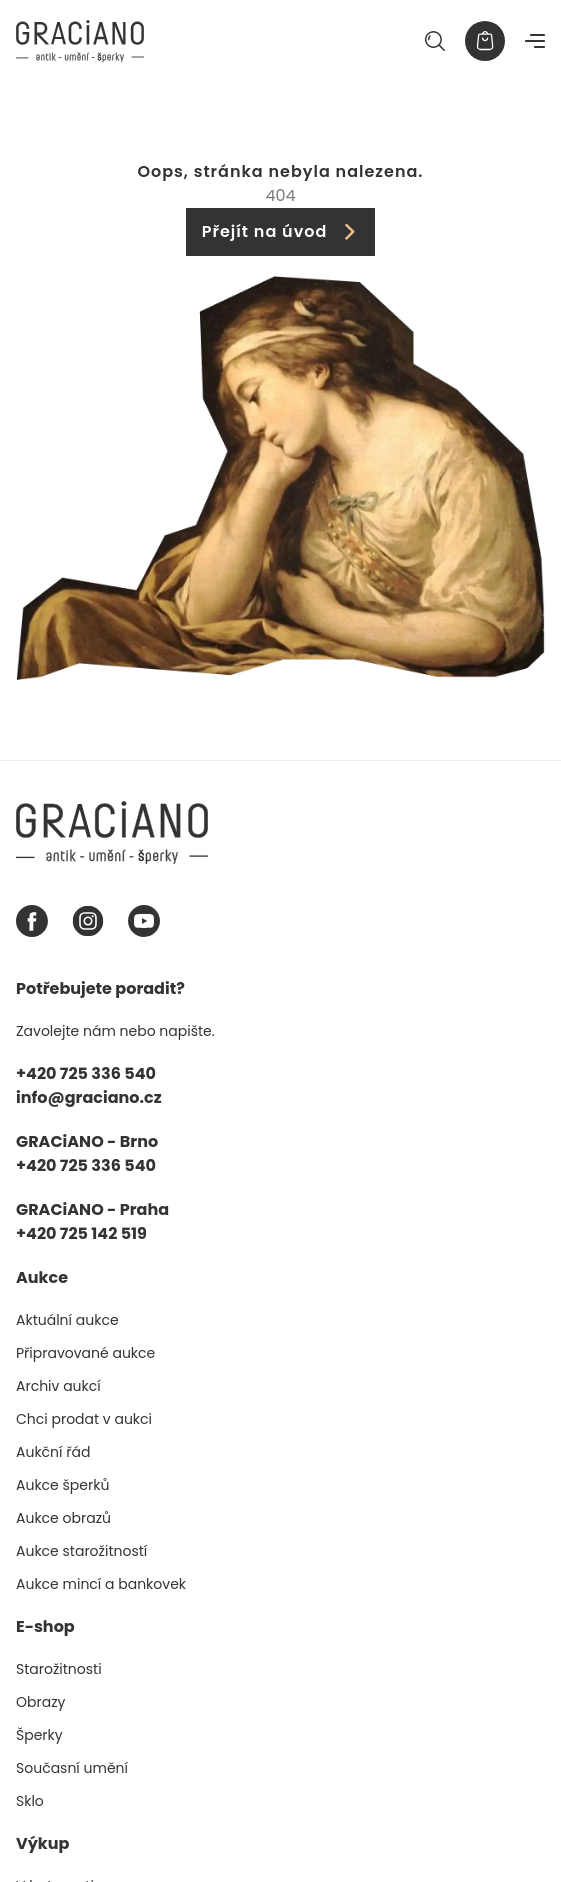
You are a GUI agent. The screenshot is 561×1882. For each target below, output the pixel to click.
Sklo (30, 1801)
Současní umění (72, 1768)
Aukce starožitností (81, 1551)
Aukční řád (53, 1452)
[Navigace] (535, 41)
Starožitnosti (59, 1669)
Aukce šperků (62, 1485)
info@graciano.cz (89, 1097)
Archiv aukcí (58, 1386)
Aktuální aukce (67, 1320)
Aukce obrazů (63, 1518)
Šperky (39, 1735)
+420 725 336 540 (86, 1073)
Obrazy (40, 1702)
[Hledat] (435, 41)
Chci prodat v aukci (84, 1419)
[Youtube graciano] (144, 921)
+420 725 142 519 (81, 1233)
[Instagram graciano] (88, 921)
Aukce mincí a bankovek (101, 1584)
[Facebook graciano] (32, 921)
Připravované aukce (85, 1353)
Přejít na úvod (281, 231)
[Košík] (485, 41)
